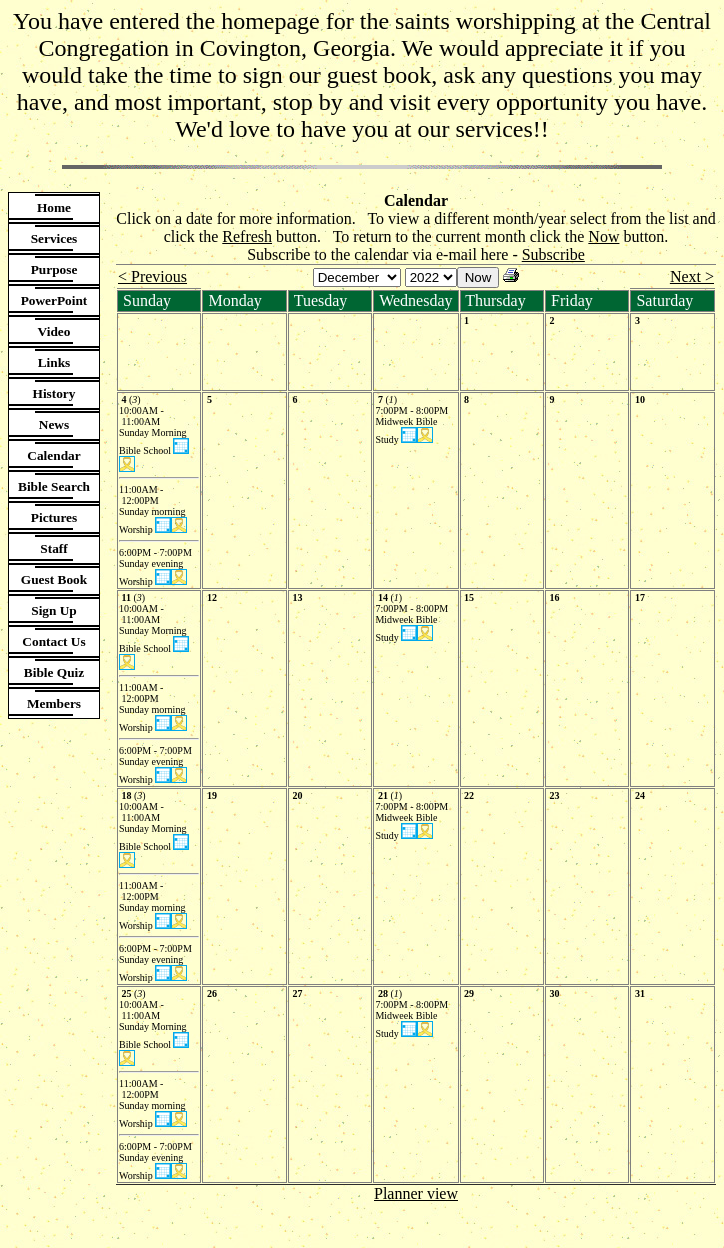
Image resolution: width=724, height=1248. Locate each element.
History (54, 393)
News (54, 424)
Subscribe (553, 254)
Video (54, 331)
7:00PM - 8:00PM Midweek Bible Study (412, 425)
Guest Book (54, 579)
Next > (692, 276)
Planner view (416, 1193)
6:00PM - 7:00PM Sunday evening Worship (156, 567)
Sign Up (54, 610)
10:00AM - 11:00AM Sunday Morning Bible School (153, 430)
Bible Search (54, 486)
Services (54, 238)
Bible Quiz (54, 672)
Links (54, 362)
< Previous (152, 276)
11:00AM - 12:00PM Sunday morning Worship (152, 509)
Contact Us (53, 641)
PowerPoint (54, 300)
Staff (53, 548)
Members (54, 703)
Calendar (53, 455)
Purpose (54, 269)
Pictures (54, 517)
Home (54, 207)
